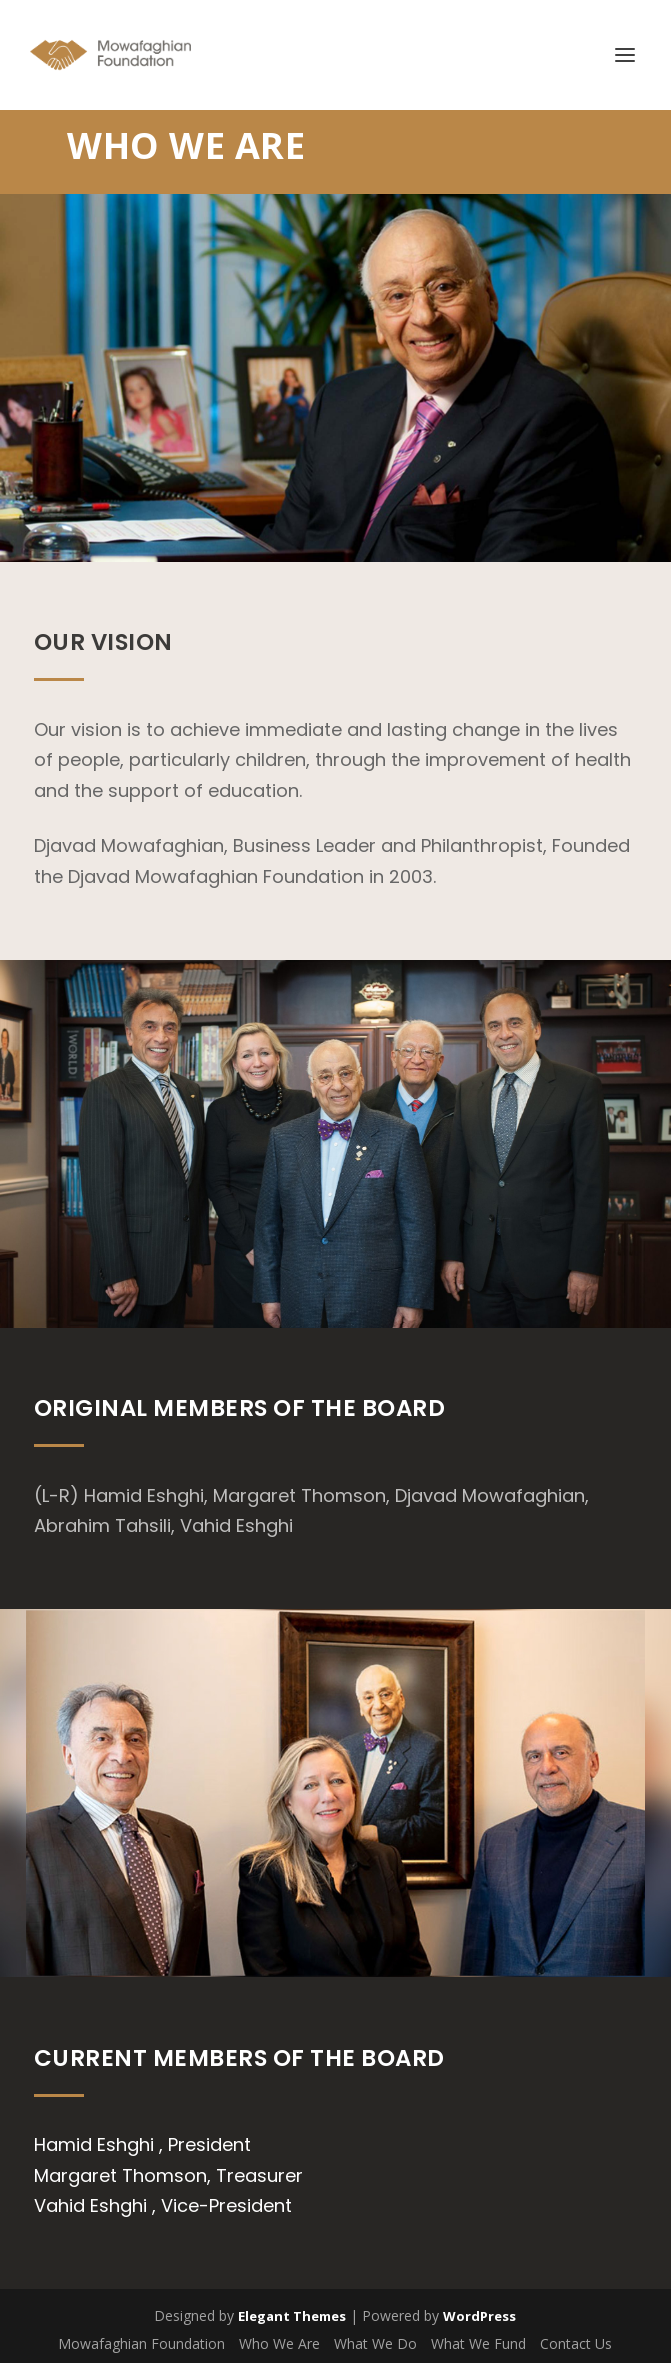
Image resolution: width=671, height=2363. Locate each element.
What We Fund (478, 2343)
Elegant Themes (292, 2316)
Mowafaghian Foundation (141, 2343)
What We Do (375, 2343)
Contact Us (576, 2343)
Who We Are (279, 2343)
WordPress (479, 2316)
